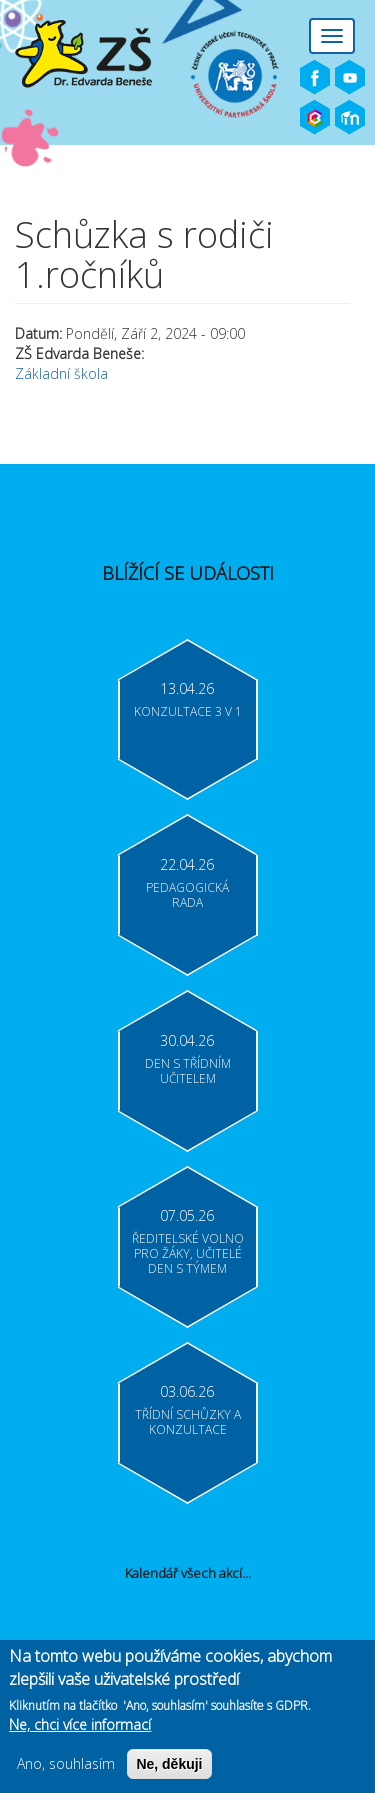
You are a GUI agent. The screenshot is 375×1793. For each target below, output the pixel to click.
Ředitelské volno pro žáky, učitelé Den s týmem (188, 1253)
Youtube (350, 78)
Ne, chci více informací (80, 1724)
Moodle (350, 118)
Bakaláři (315, 118)
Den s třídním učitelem (188, 1071)
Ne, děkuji (169, 1764)
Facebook (315, 78)
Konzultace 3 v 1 (188, 711)
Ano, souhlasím (66, 1763)
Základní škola (61, 373)
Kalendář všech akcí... (188, 1573)
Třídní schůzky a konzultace (188, 1422)
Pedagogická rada (187, 895)
